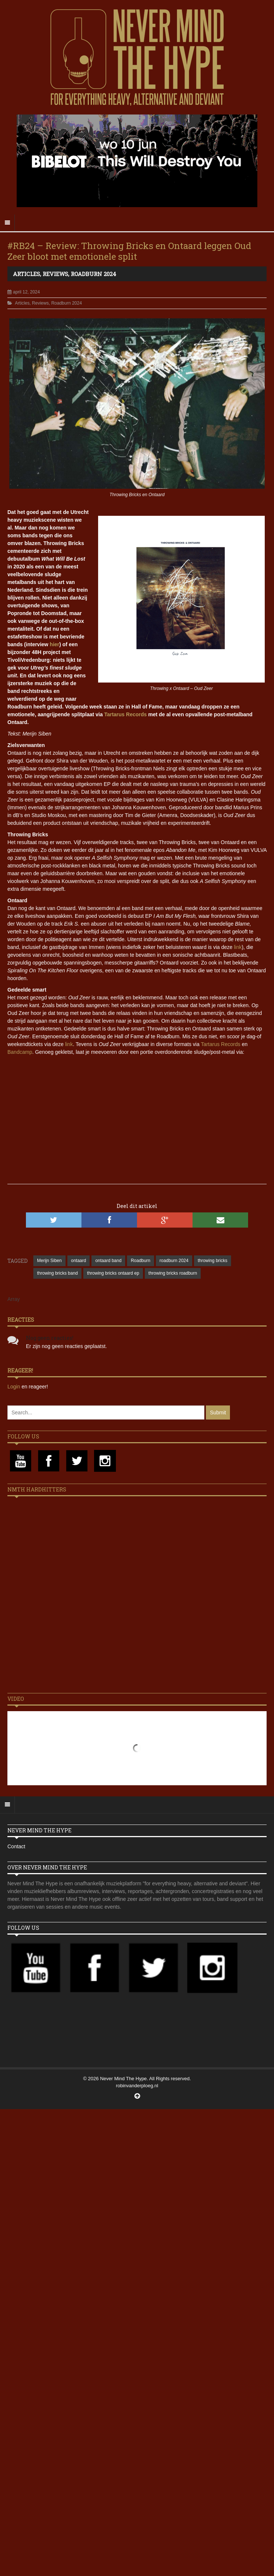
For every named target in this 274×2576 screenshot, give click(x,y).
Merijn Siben (49, 1260)
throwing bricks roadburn (172, 1273)
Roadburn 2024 (93, 274)
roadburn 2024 (174, 1260)
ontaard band (108, 1260)
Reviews (55, 274)
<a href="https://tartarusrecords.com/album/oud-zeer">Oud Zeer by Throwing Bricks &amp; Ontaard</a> (137, 1140)
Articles (26, 274)
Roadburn (140, 1260)
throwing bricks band (57, 1273)
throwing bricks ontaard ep (113, 1273)
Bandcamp (19, 1052)
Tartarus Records (125, 714)
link (238, 947)
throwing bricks (212, 1260)
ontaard (78, 1260)
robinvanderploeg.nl (137, 2085)
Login (14, 1387)
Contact (16, 1846)
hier (54, 644)
